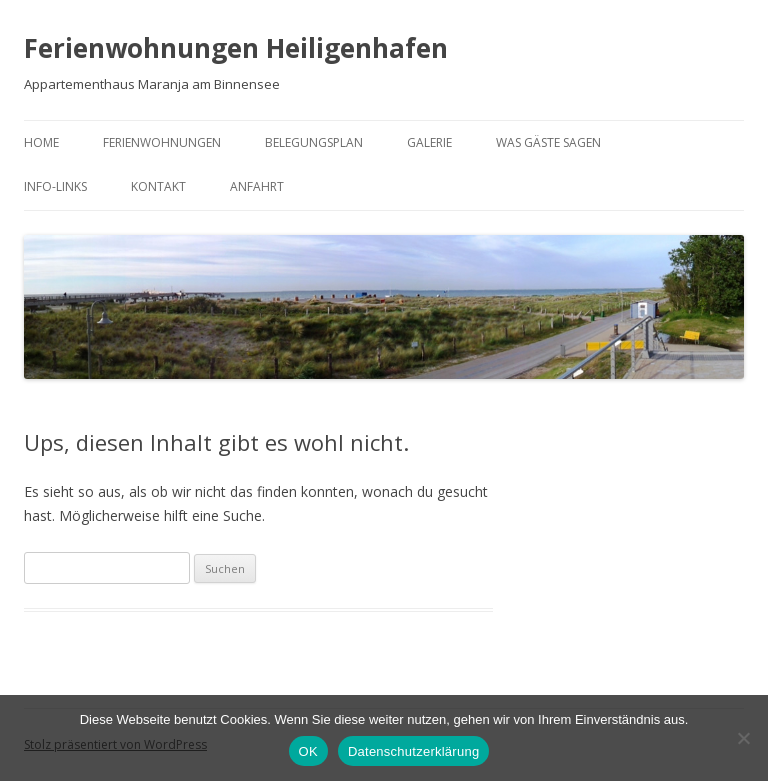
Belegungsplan (314, 142)
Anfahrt (257, 186)
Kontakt (158, 186)
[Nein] (743, 738)
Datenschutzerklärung (413, 751)
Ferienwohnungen (162, 142)
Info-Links (55, 186)
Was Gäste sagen (548, 142)
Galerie (429, 142)
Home (41, 142)
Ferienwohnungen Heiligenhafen (236, 48)
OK (308, 751)
